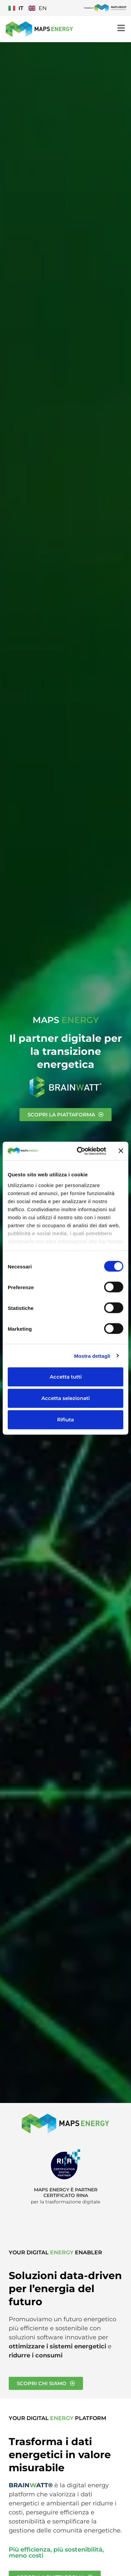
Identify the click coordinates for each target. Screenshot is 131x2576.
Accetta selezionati (65, 1398)
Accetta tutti (66, 1377)
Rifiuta (65, 1419)
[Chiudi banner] (121, 1151)
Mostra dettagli (92, 1355)
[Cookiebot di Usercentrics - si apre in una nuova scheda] (79, 1151)
